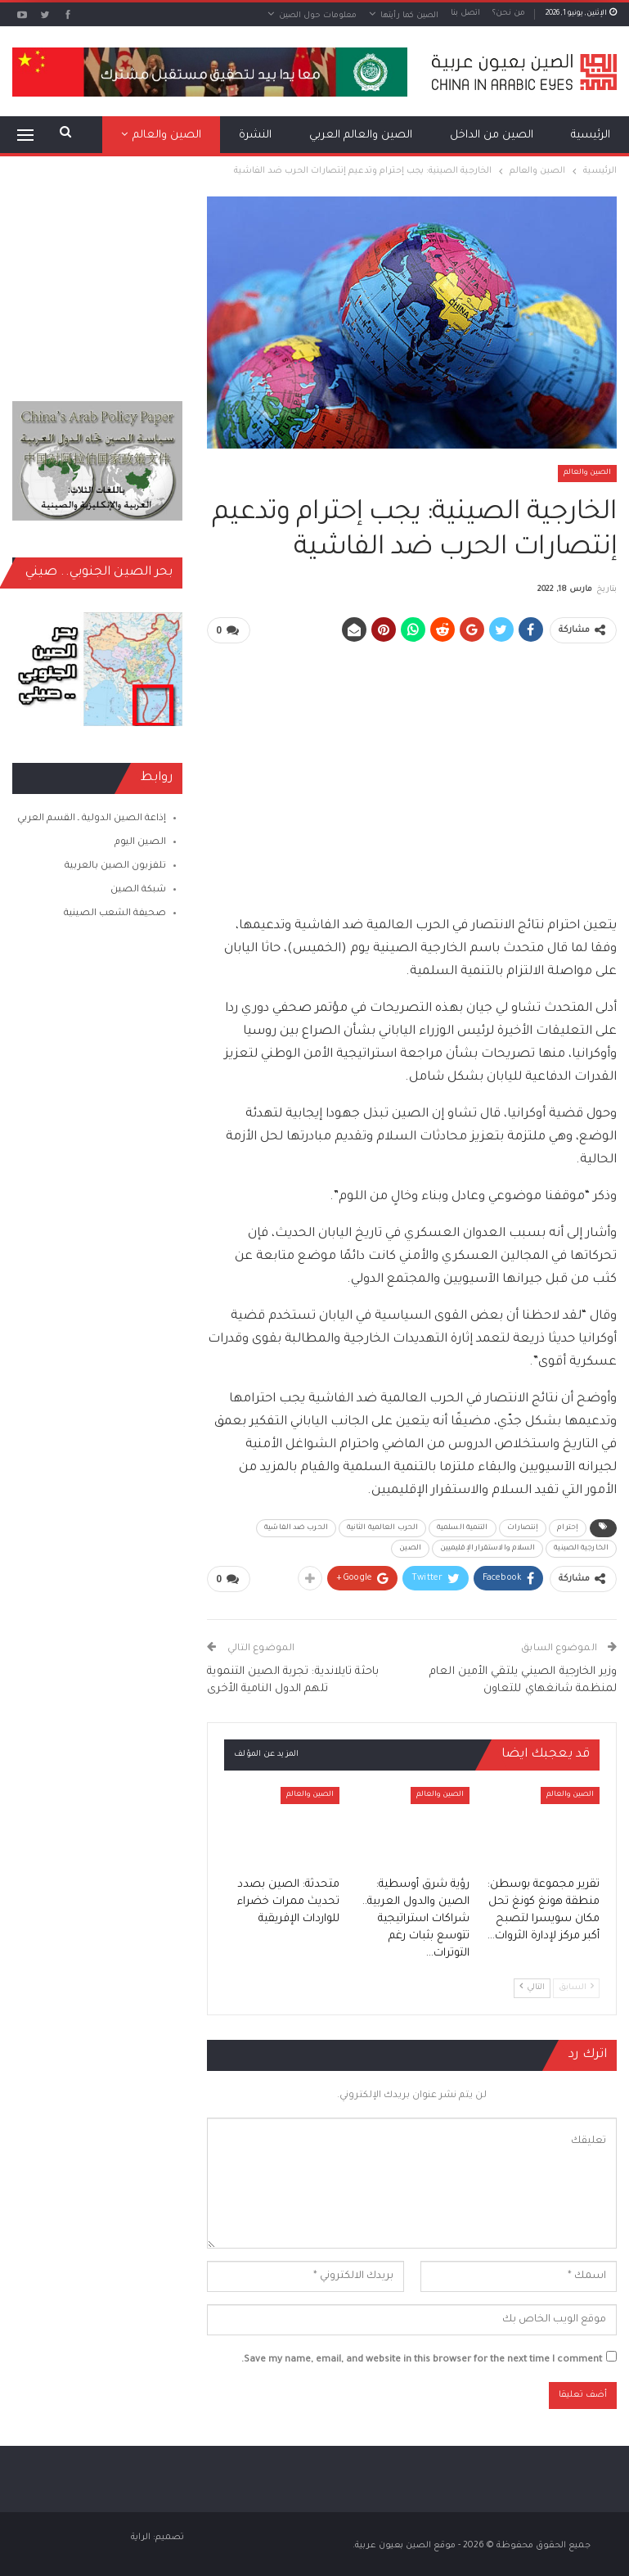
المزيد (187, 135)
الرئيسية (590, 135)
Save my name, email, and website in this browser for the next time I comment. (421, 2358)
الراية (141, 2535)
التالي (532, 1984)
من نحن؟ (508, 13)
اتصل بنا (465, 13)
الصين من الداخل (491, 135)
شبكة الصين (138, 890)
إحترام (567, 1527)
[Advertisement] (412, 771)
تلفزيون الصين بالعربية (115, 866)
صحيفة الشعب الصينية (115, 914)
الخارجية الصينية (581, 1548)
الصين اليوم (140, 842)
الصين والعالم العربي (360, 135)
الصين (410, 1548)
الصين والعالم (587, 473)
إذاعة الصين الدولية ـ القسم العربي (91, 819)
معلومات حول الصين (318, 15)
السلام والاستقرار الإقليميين (488, 1548)
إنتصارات (523, 1527)
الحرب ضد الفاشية (296, 1527)
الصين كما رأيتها (409, 15)
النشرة (255, 135)
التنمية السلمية (462, 1527)
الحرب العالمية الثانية (382, 1527)
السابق (576, 1984)
